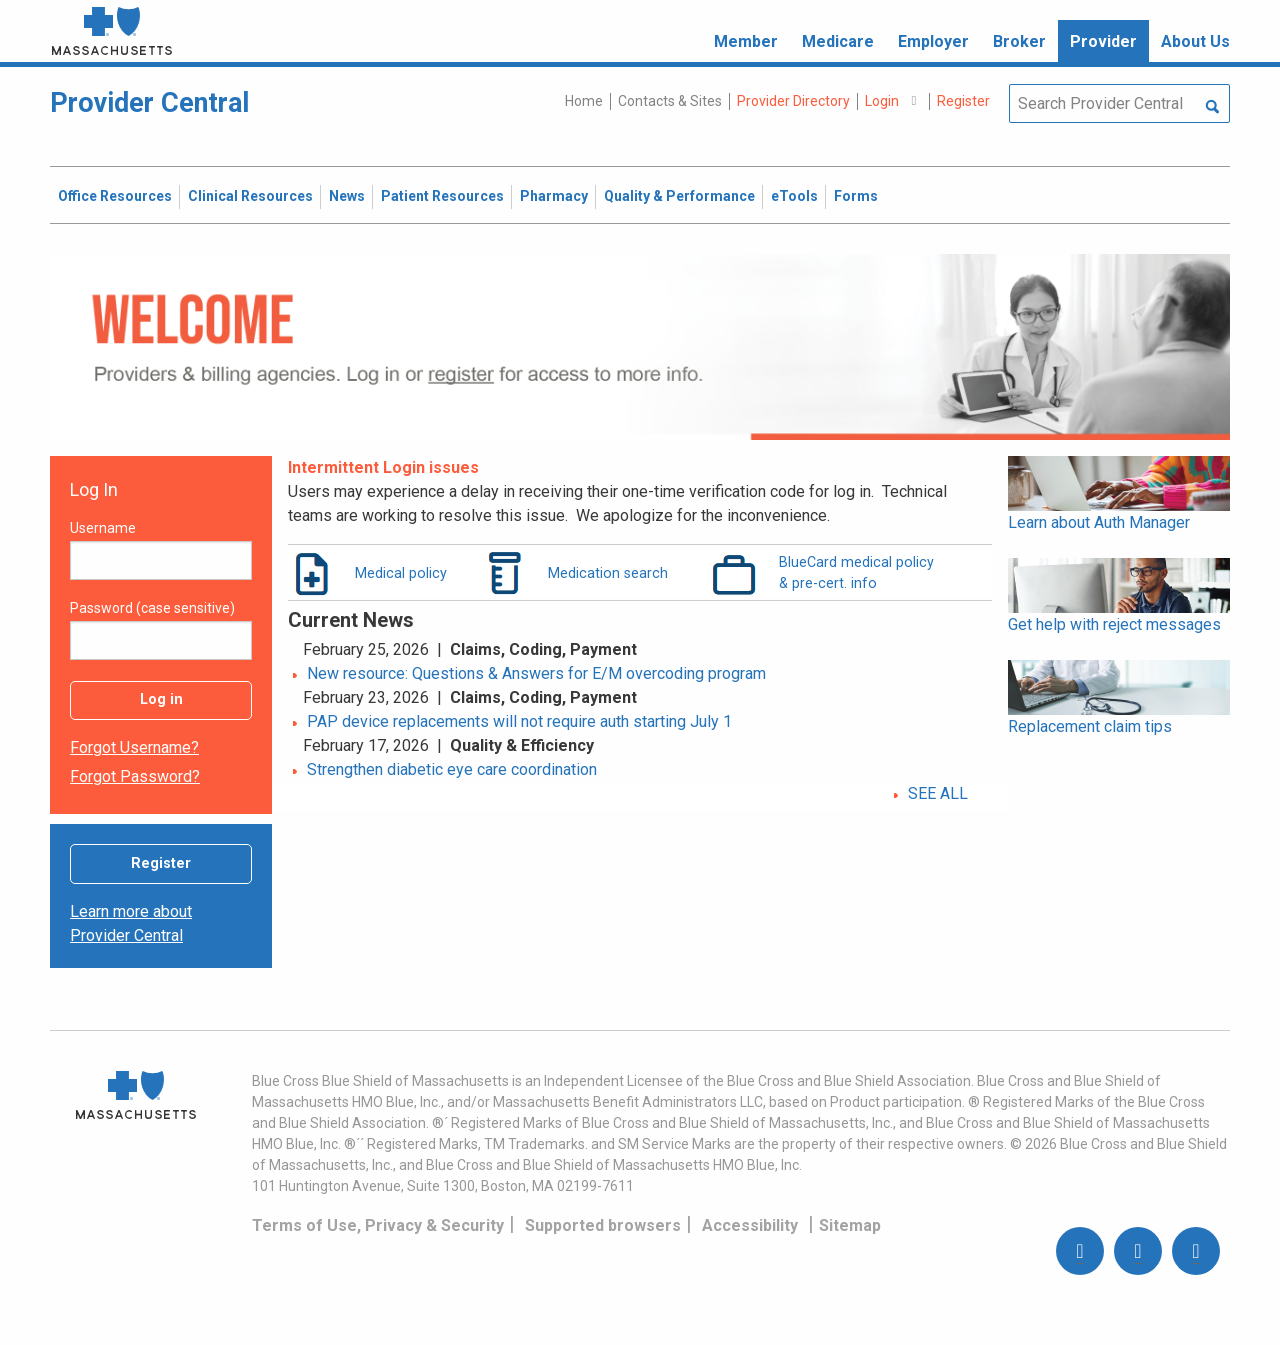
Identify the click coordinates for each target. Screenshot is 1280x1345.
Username (103, 528)
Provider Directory (793, 101)
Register (161, 863)
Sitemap (850, 1225)
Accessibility (750, 1225)
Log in (161, 699)
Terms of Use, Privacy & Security (378, 1225)
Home (584, 101)
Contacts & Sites (670, 101)
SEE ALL (938, 793)
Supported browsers (603, 1225)
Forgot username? (134, 747)
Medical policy (401, 573)
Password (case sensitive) (152, 608)
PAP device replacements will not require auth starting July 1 (519, 721)
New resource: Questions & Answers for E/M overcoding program (536, 673)
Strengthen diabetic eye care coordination (452, 769)
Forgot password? (135, 776)
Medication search (608, 573)
